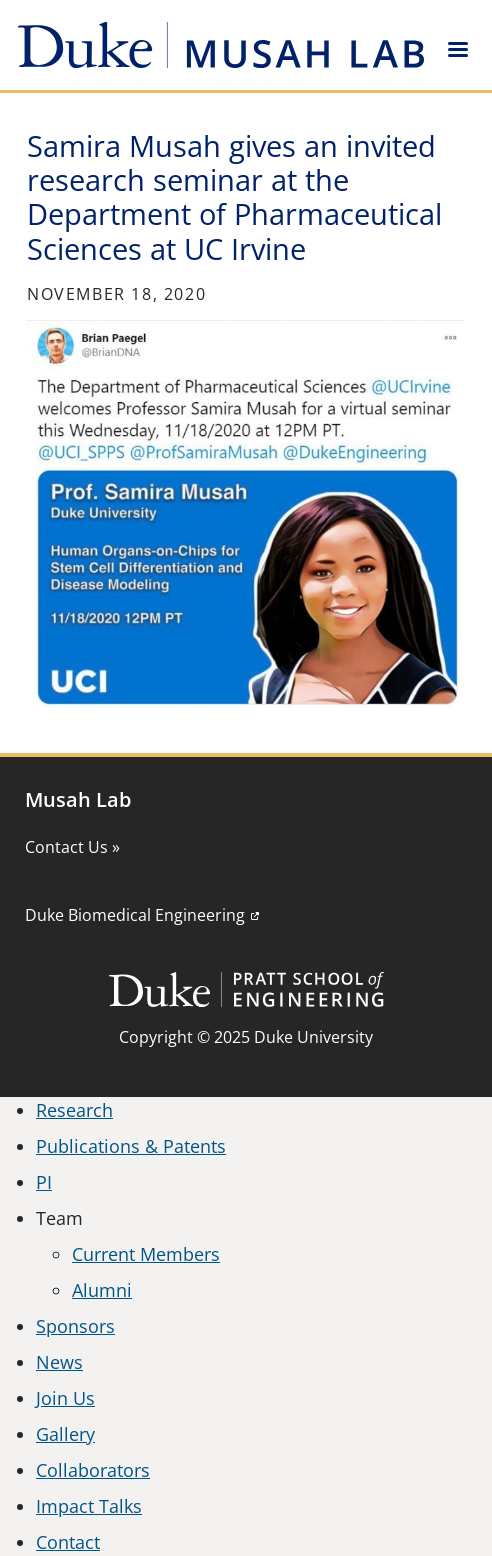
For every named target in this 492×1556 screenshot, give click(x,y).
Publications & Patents (131, 1146)
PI (44, 1182)
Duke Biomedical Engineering (135, 915)
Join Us (65, 1398)
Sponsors (75, 1326)
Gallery (65, 1434)
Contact (68, 1542)
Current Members (146, 1254)
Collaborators (93, 1470)
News (59, 1362)
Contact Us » (72, 847)
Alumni (102, 1290)
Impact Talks (89, 1506)
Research (74, 1110)
